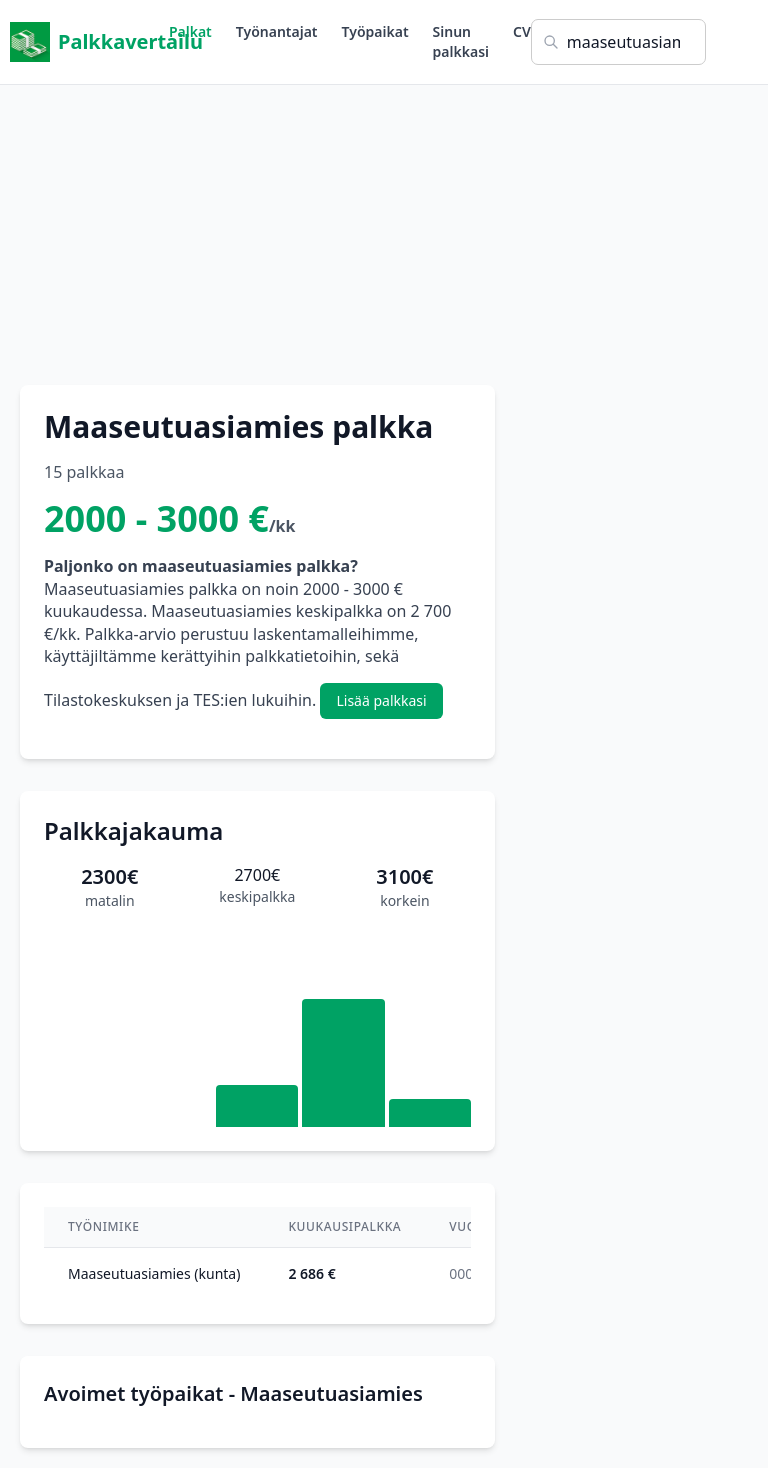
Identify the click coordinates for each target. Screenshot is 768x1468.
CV (522, 31)
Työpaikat (375, 31)
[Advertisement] (384, 225)
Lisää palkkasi (381, 700)
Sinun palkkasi (461, 41)
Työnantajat (277, 31)
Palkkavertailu (89, 42)
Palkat (190, 31)
